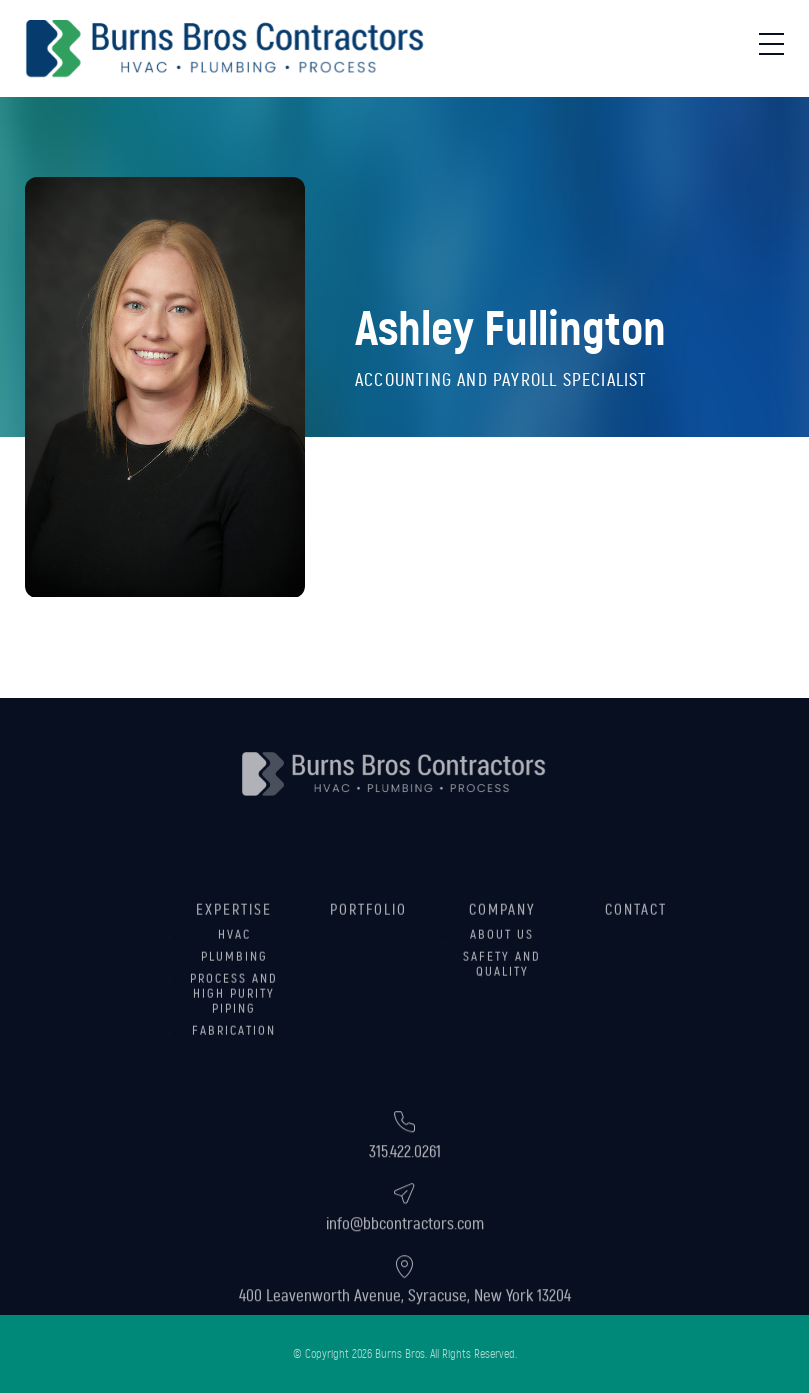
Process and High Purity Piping (234, 1014)
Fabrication (234, 1051)
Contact (636, 930)
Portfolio (368, 930)
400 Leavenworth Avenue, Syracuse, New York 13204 (405, 1322)
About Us (502, 955)
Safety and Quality (502, 984)
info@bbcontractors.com (405, 1250)
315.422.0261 (405, 1178)
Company (502, 930)
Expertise (234, 930)
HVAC (234, 955)
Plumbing (234, 977)
